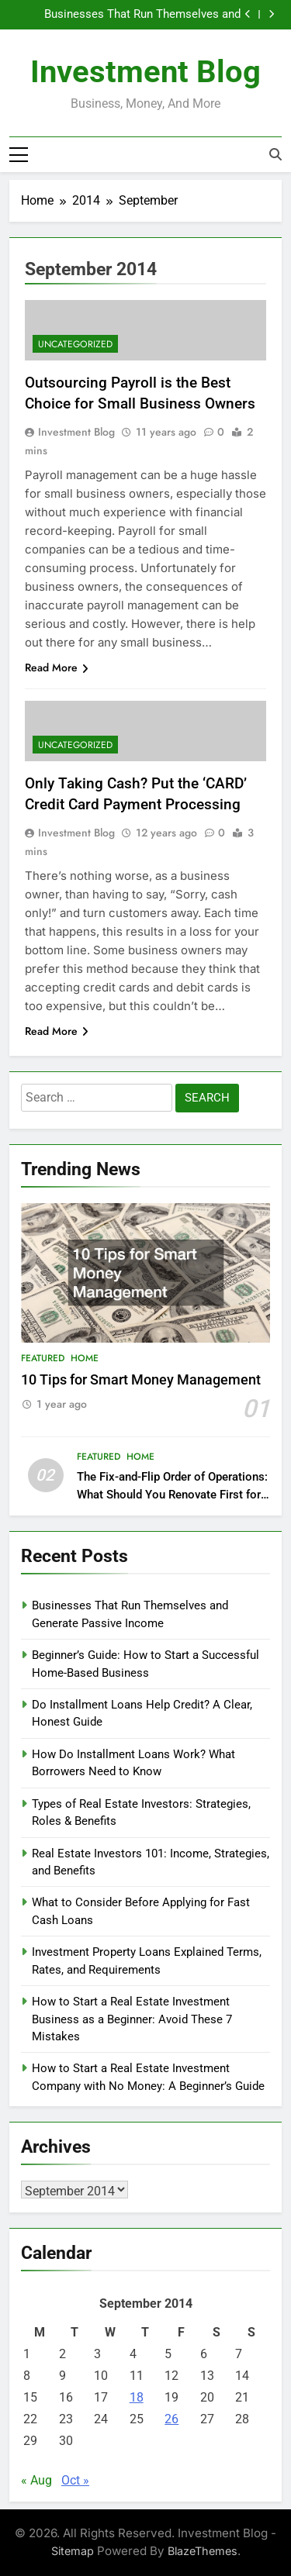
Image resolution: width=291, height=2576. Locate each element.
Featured (42, 1358)
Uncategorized (75, 344)
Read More (56, 667)
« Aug (36, 2480)
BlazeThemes (202, 2550)
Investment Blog (145, 71)
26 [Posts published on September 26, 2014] (171, 2419)
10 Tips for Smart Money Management (141, 1380)
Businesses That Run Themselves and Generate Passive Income (142, 15)
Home (85, 1358)
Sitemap (72, 2550)
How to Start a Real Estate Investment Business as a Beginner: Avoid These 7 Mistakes (132, 2019)
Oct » (75, 2480)
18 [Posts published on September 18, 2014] (137, 2397)
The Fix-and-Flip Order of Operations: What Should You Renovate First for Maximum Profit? (172, 1494)
